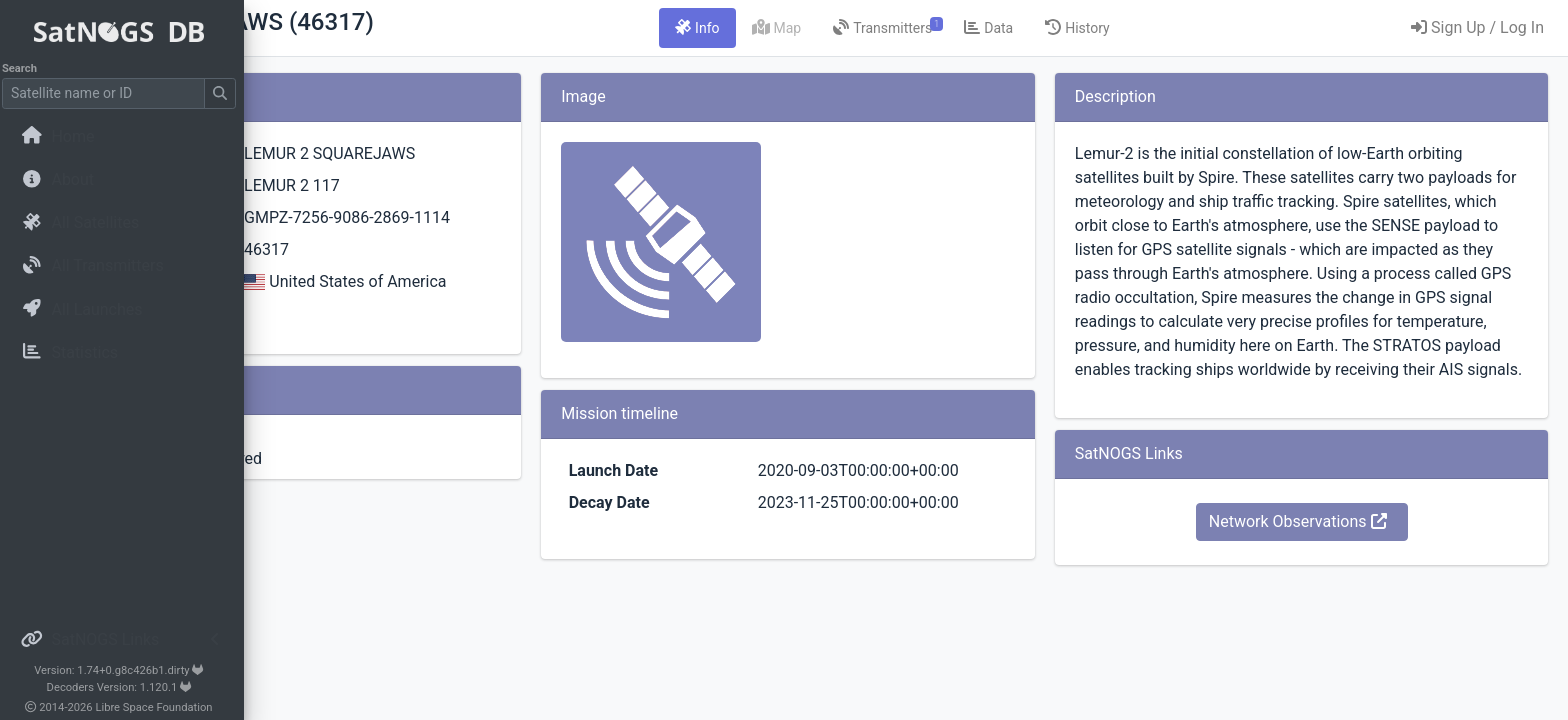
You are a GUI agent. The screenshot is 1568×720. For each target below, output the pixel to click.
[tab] (822, 28)
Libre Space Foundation (160, 707)
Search (25, 68)
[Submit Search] (226, 93)
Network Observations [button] (1339, 593)
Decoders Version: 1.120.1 (125, 687)
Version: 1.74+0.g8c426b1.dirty (124, 670)
